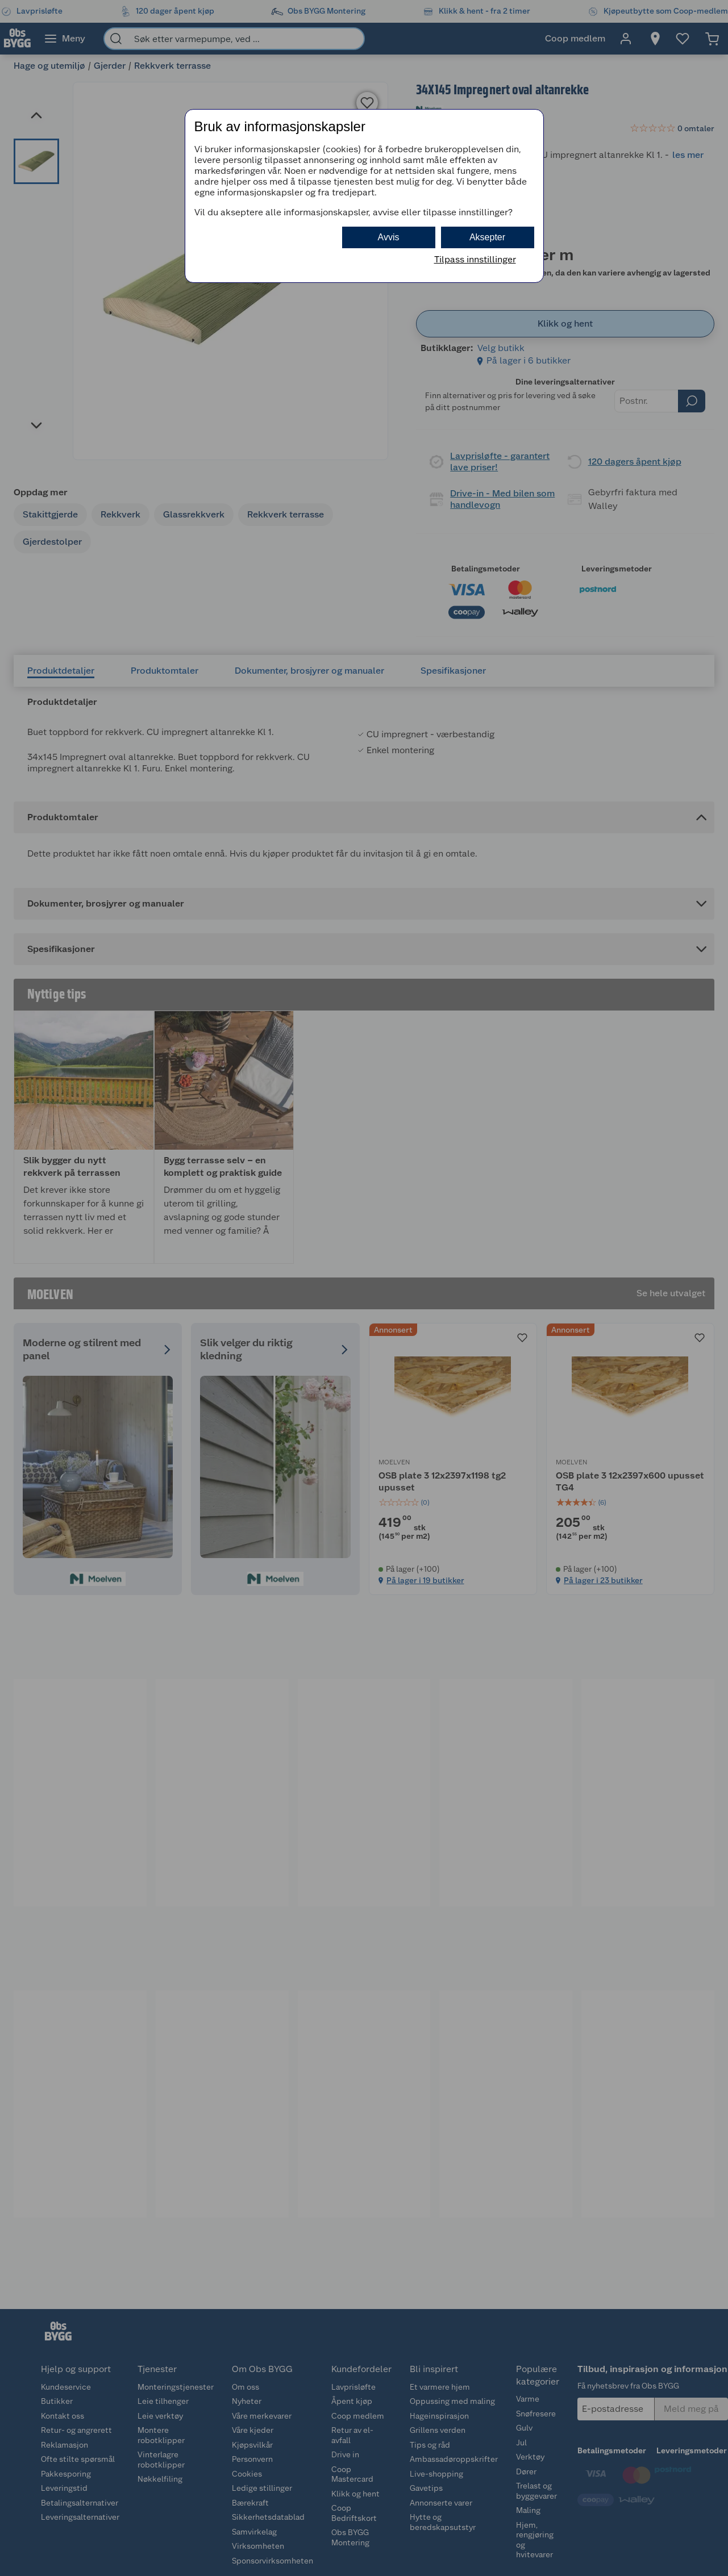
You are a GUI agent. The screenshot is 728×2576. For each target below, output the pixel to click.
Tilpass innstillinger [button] (475, 259)
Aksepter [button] (487, 237)
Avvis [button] (389, 237)
